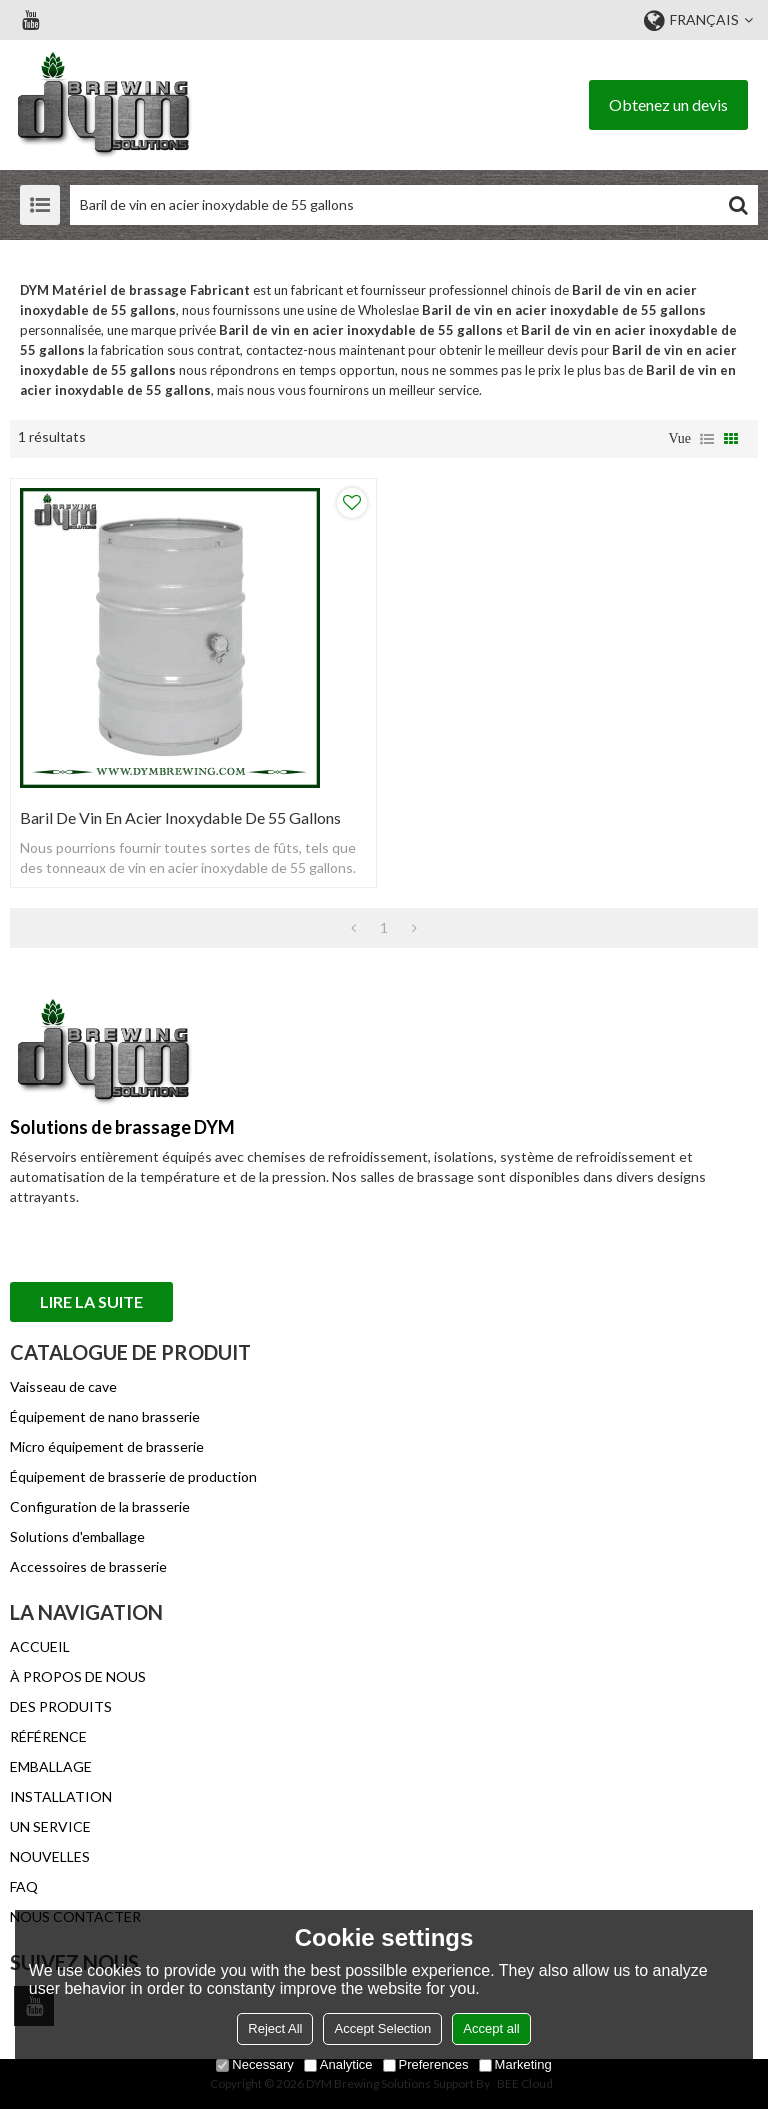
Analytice (338, 2064)
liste (707, 439)
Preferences (426, 2064)
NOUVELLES (50, 1856)
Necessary (254, 2064)
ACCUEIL (40, 1646)
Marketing (515, 2064)
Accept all (491, 2028)
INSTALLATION (61, 1796)
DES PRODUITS (61, 1706)
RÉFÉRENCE (48, 1736)
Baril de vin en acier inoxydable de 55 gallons (180, 817)
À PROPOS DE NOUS (78, 1676)
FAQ (24, 1886)
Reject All (275, 2028)
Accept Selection (382, 2028)
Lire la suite (91, 1301)
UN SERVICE (50, 1826)
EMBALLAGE (51, 1766)
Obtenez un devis (668, 104)
